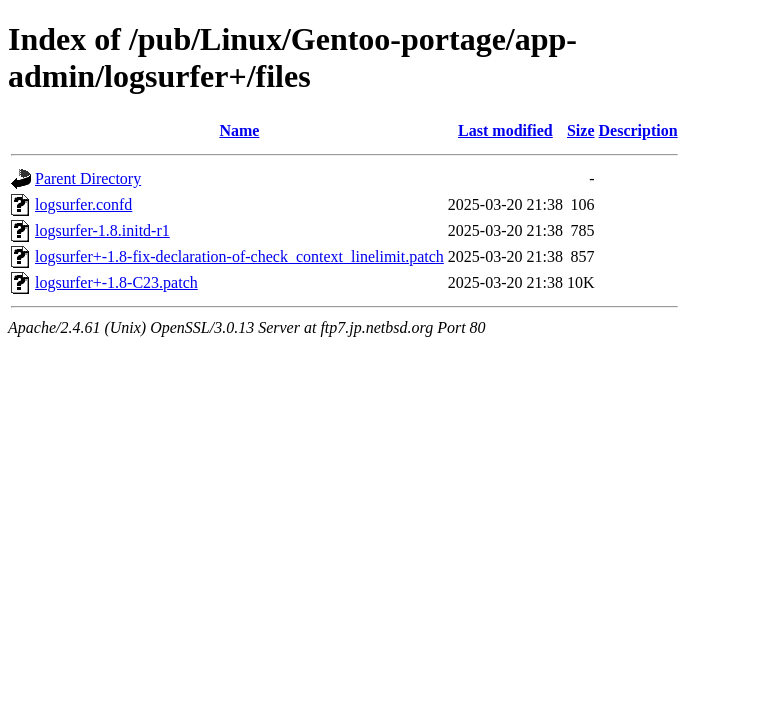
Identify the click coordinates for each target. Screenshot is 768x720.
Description (638, 130)
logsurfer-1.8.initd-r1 (102, 230)
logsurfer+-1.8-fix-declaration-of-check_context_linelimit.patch (239, 256)
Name (239, 130)
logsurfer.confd (83, 204)
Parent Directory (88, 178)
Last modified (505, 130)
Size (581, 130)
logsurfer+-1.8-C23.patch (116, 282)
